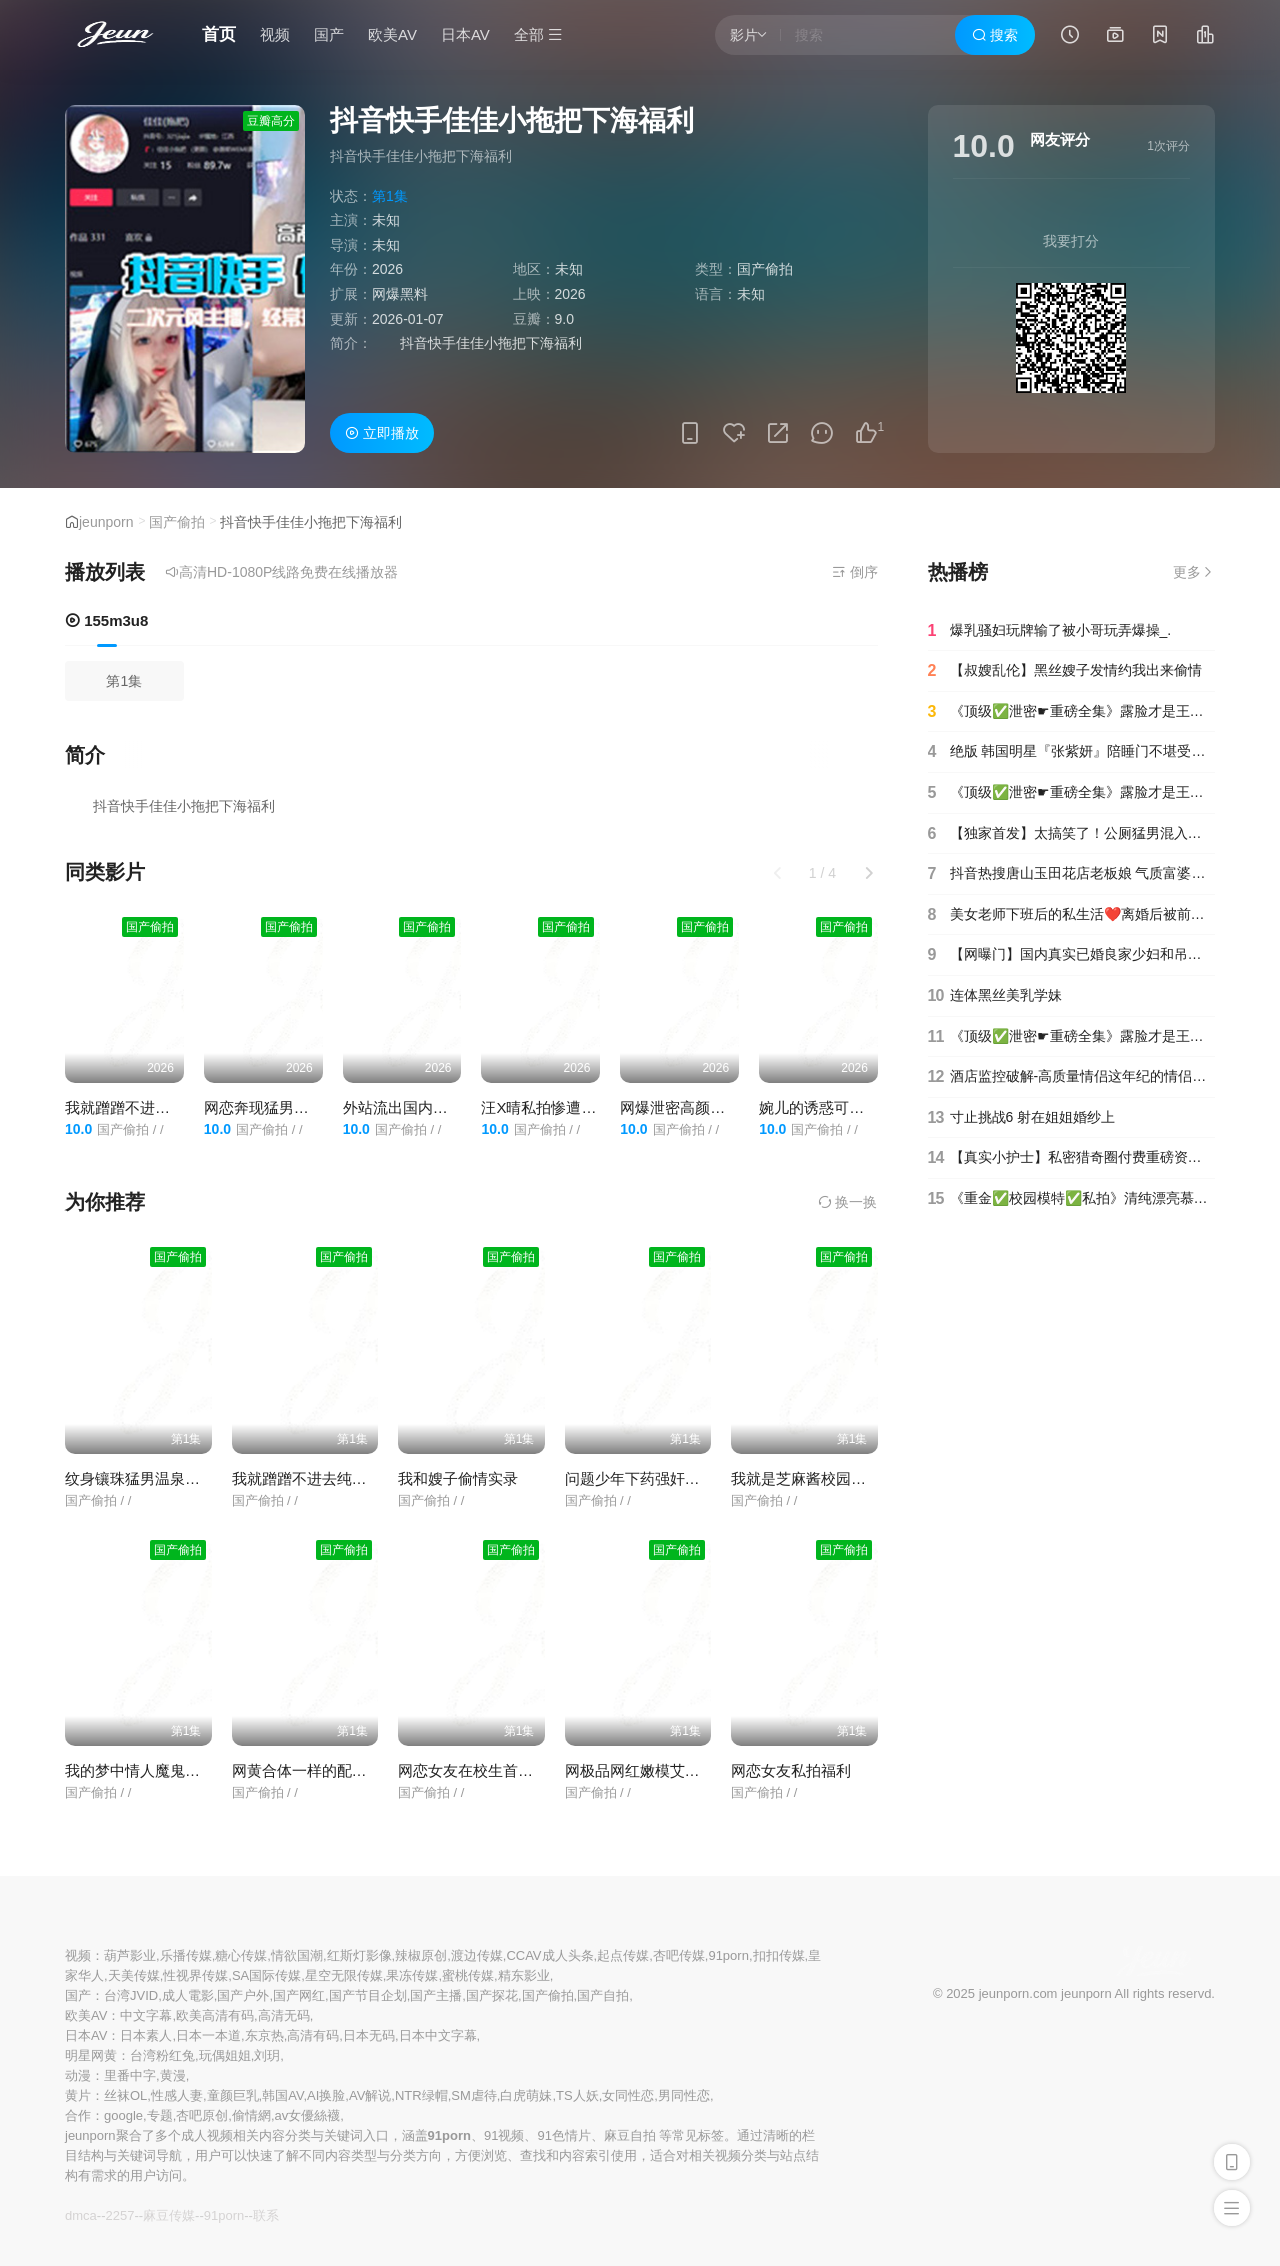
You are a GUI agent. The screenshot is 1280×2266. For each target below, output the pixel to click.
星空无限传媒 (344, 1975)
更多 (1194, 572)
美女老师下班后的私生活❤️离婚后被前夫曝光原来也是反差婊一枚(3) (1072, 915)
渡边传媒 (477, 1955)
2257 (119, 2215)
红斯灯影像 (359, 1955)
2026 (387, 269)
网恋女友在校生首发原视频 (488, 1770)
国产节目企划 (368, 1995)
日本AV (465, 34)
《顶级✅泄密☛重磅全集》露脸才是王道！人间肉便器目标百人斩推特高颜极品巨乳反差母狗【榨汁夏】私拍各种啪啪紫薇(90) (1072, 793)
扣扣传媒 (779, 1955)
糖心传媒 (241, 1955)
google (123, 2115)
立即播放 (382, 433)
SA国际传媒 (266, 1975)
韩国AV (282, 2095)
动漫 (78, 2075)
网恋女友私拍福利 (791, 1770)
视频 (275, 34)
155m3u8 (106, 620)
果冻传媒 (412, 1975)
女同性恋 (628, 2095)
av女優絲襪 (308, 2115)
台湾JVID (131, 1995)
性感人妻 (177, 2095)
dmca (81, 2215)
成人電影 (188, 1995)
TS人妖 (577, 2095)
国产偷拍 (177, 522)
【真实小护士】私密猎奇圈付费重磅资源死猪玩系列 (1072, 1158)
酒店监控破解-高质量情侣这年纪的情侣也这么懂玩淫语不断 (1072, 1077)
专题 (160, 2115)
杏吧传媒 (679, 1955)
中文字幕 (146, 2015)
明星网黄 (91, 2055)
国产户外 (243, 1995)
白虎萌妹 (526, 2095)
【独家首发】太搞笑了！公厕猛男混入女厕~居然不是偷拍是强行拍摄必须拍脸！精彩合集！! (1072, 834)
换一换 (848, 1202)
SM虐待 (474, 2095)
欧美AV (392, 34)
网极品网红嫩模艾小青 (640, 1770)
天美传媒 (134, 1975)
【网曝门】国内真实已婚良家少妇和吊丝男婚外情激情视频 (1072, 955)
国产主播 (436, 1995)
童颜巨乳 (233, 2095)
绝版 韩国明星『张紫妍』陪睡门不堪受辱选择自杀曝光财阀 (1072, 752)
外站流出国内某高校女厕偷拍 (440, 1107)
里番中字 (130, 2075)
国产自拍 (603, 1995)
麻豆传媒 (169, 2215)
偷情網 (251, 2115)
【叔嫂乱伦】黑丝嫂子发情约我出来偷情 (1065, 671)
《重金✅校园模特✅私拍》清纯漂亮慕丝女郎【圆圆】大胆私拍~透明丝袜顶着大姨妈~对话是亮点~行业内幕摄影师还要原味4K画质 (1072, 1199)
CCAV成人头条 (549, 1955)
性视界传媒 (195, 1975)
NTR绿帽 (421, 2095)
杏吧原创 (202, 2115)
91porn (728, 1955)
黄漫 (173, 2075)
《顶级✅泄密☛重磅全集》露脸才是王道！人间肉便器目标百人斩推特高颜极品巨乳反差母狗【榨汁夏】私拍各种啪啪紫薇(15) (1072, 712)
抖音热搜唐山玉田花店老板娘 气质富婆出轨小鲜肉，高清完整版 (1072, 874)
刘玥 (267, 2055)
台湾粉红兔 (162, 2055)
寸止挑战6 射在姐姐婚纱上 (1022, 1118)
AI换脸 (326, 2095)
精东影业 (524, 1975)
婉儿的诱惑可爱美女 (826, 1107)
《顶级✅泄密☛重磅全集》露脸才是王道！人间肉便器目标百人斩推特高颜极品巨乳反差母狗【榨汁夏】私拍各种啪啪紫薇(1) (1072, 1037)
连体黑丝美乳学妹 (995, 996)
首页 (219, 34)
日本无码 (369, 2035)
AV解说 (370, 2095)
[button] (869, 873)
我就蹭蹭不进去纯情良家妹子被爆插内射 (367, 1478)
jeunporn (106, 522)
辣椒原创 (421, 1955)
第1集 (124, 681)
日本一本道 (208, 2035)
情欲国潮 (297, 1955)
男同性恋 (684, 2095)
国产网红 (299, 1995)
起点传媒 (623, 1955)
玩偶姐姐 (225, 2055)
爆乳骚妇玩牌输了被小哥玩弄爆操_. (1050, 631)
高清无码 (284, 2015)
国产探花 (492, 1995)
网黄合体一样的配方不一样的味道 (344, 1770)
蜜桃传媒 (468, 1975)
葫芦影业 (130, 1955)
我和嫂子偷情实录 (458, 1478)
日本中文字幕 (438, 2035)
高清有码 (313, 2035)
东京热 (264, 2035)
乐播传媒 (186, 1955)
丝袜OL (125, 2095)
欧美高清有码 (215, 2015)
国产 (329, 34)
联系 (266, 2215)
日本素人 (146, 2035)
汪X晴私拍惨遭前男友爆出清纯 (583, 1107)
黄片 (78, 2095)
